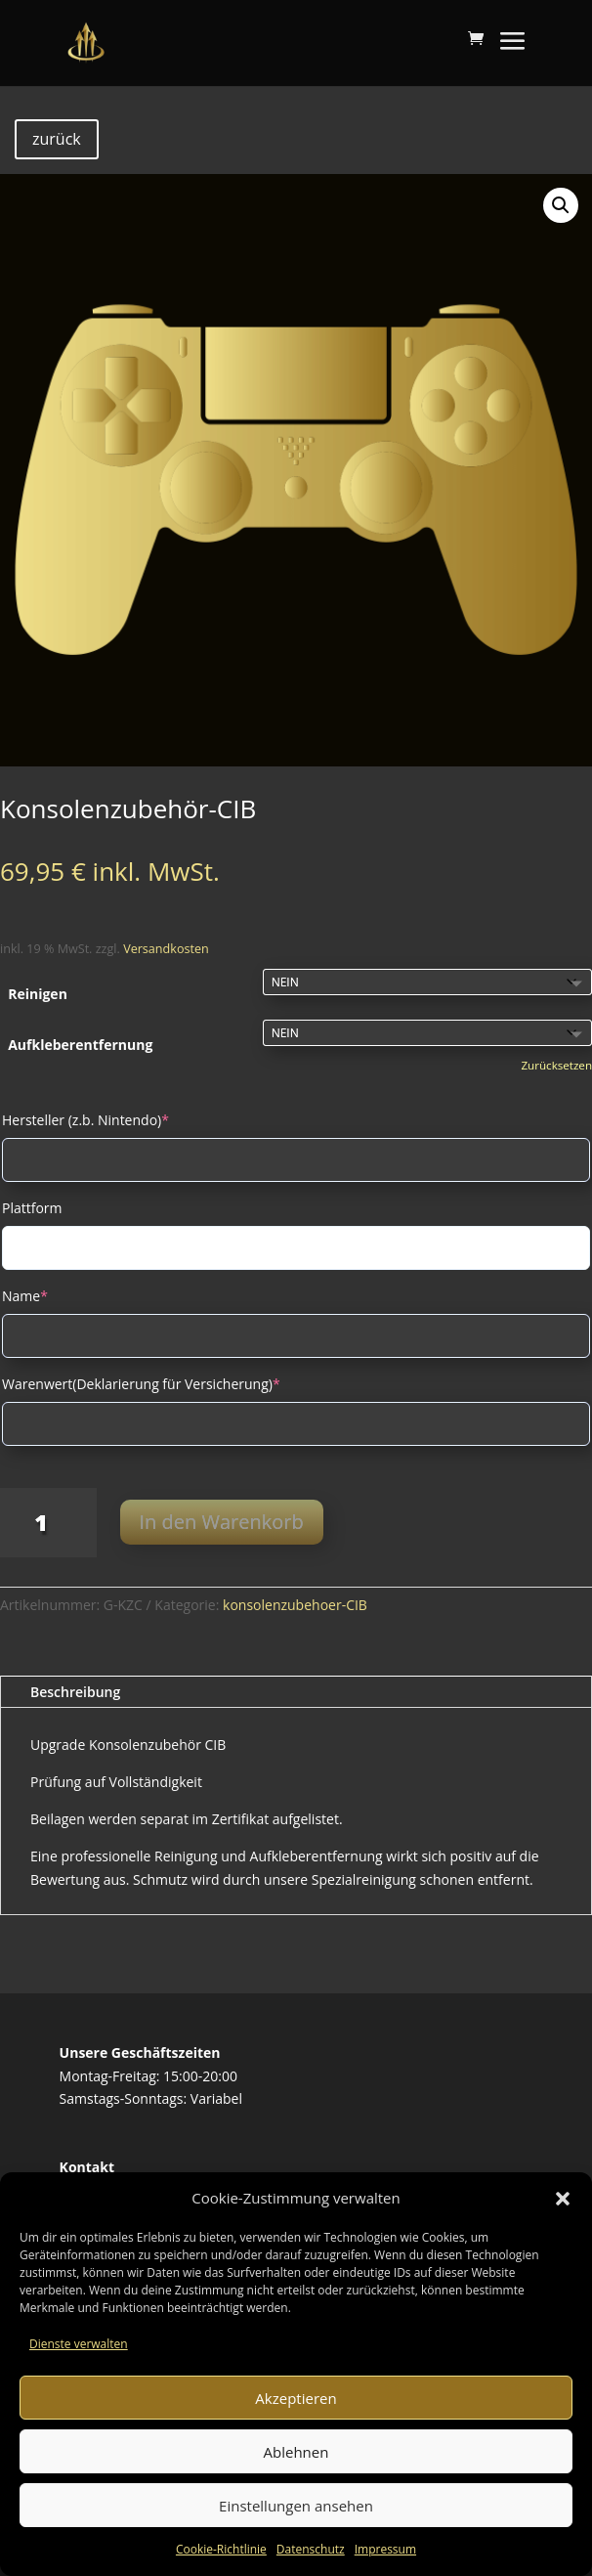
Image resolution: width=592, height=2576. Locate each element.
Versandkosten (166, 948)
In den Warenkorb (222, 1521)
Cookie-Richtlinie (221, 2549)
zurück (56, 139)
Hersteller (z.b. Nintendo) (85, 1120)
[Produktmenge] (48, 1522)
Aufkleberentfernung (80, 1044)
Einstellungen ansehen (296, 2505)
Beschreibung (75, 1691)
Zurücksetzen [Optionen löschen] (556, 1065)
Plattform (32, 1208)
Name (25, 1296)
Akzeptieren (295, 2398)
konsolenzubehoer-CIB (295, 1604)
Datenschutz (310, 2549)
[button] (562, 2198)
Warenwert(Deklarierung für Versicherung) (141, 1384)
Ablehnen (296, 2452)
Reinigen (37, 993)
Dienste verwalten (78, 2344)
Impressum (385, 2549)
